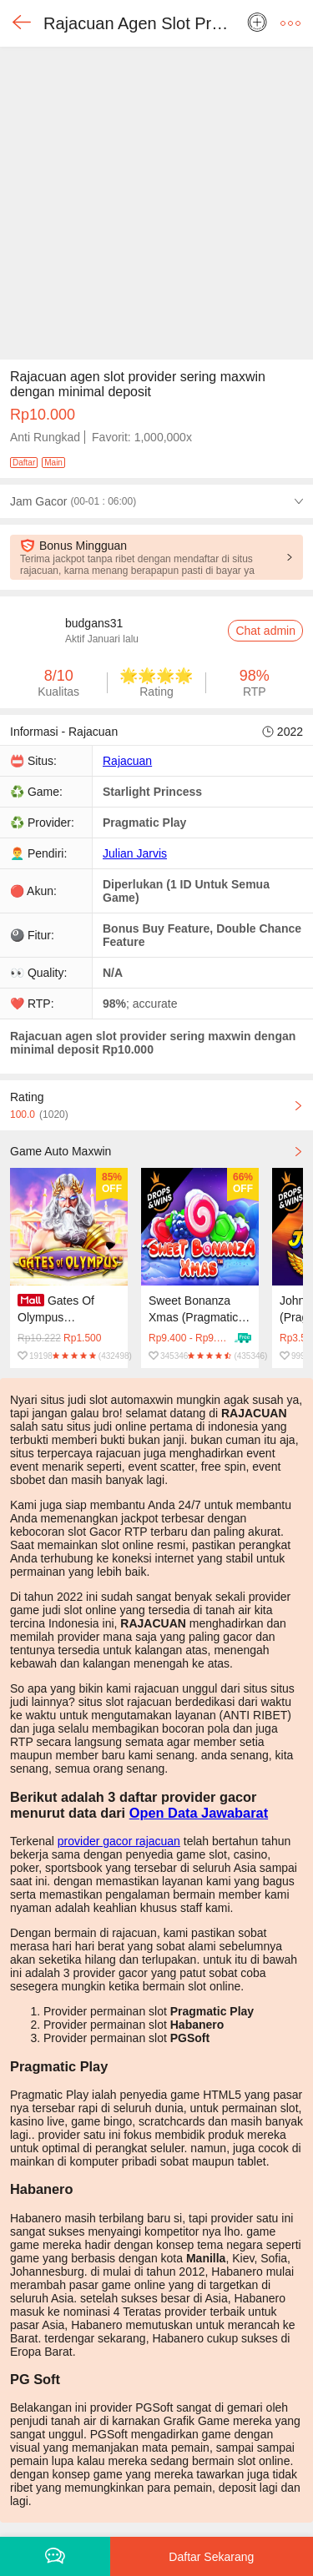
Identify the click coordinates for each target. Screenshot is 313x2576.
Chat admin (265, 630)
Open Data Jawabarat (198, 1812)
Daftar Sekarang (211, 2556)
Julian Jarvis (135, 853)
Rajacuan (127, 760)
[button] (290, 23)
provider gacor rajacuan (119, 1841)
